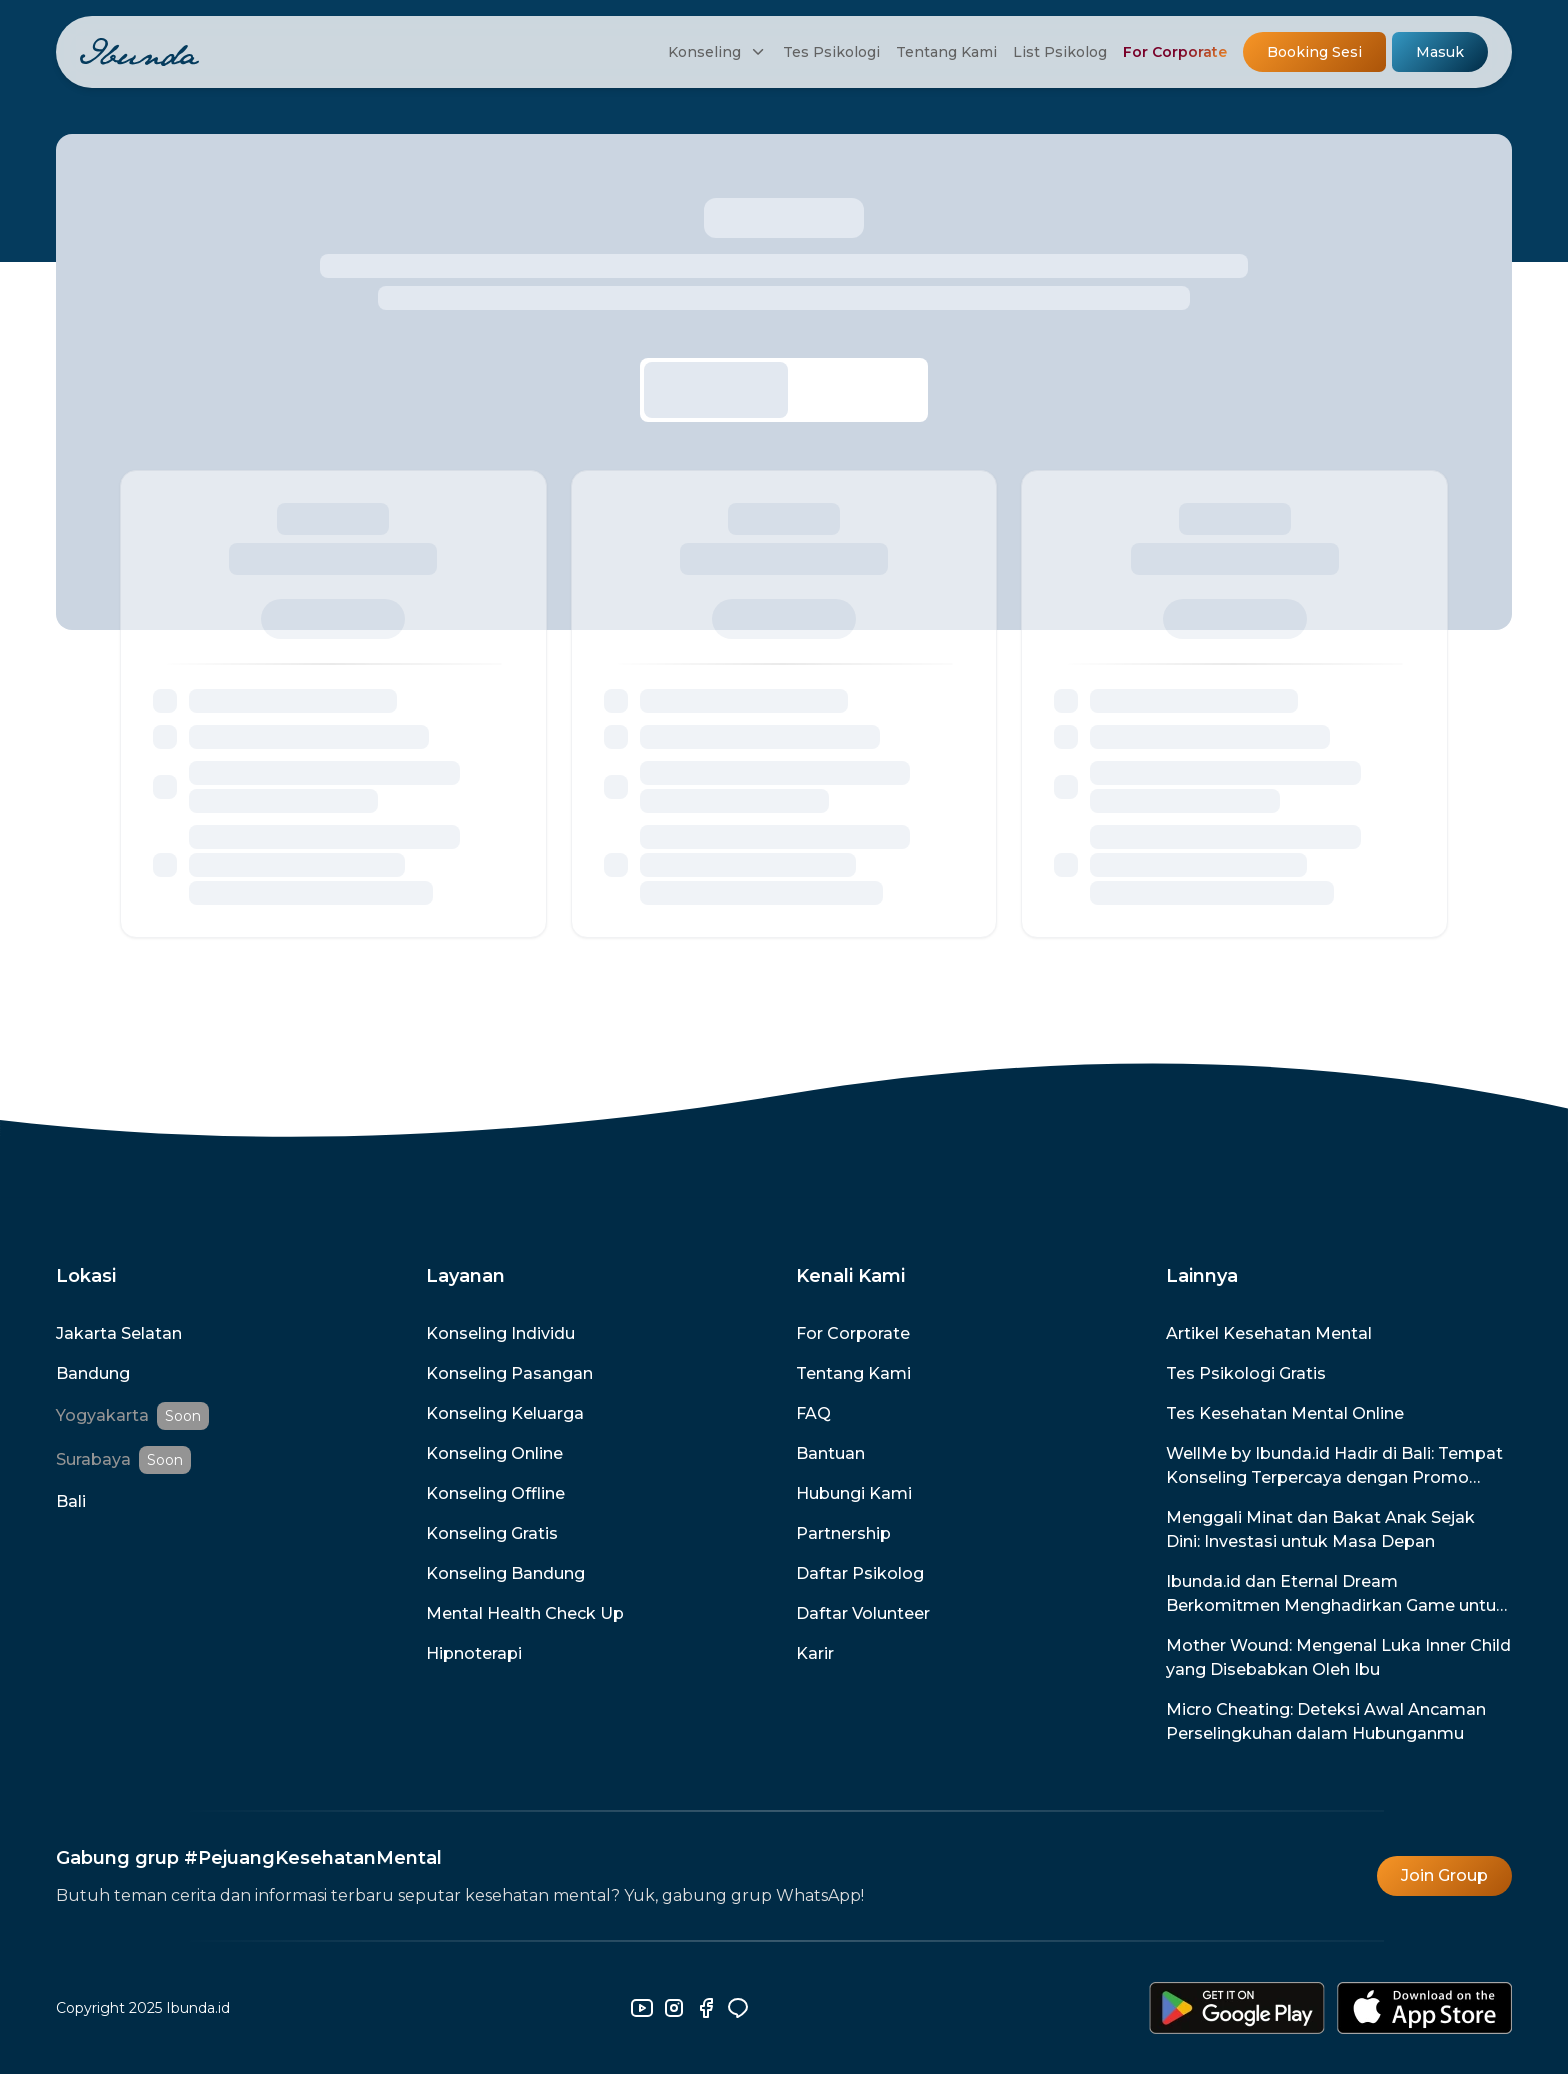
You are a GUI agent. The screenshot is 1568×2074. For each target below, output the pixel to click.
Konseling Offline (495, 1493)
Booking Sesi (1314, 52)
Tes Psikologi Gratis (1246, 1373)
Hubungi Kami (854, 1493)
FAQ (813, 1413)
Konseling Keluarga (505, 1413)
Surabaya (93, 1459)
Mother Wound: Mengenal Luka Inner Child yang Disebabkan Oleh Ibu (1338, 1657)
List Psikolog (1060, 52)
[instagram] (674, 2008)
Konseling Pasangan (509, 1373)
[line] (738, 2008)
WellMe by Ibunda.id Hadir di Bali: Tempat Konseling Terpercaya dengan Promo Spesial (1334, 1467)
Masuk (1440, 52)
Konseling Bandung (505, 1573)
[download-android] (1237, 2008)
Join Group (1444, 1875)
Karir (815, 1653)
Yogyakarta (102, 1415)
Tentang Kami (946, 52)
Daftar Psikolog (860, 1573)
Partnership (843, 1533)
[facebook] (706, 2008)
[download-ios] (1424, 2008)
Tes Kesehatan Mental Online (1285, 1413)
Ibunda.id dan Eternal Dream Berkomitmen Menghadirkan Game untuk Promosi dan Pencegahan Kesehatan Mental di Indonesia (1336, 1595)
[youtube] (642, 2008)
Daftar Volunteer (863, 1613)
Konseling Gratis (492, 1533)
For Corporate (1175, 52)
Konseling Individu (500, 1333)
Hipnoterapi (474, 1653)
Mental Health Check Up (525, 1613)
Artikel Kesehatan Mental (1269, 1333)
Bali (71, 1501)
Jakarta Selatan (119, 1333)
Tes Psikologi (831, 52)
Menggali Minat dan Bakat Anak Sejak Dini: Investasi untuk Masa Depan (1320, 1529)
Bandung (93, 1373)
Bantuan (830, 1453)
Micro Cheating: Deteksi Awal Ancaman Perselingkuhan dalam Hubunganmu (1326, 1721)
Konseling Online (494, 1453)
